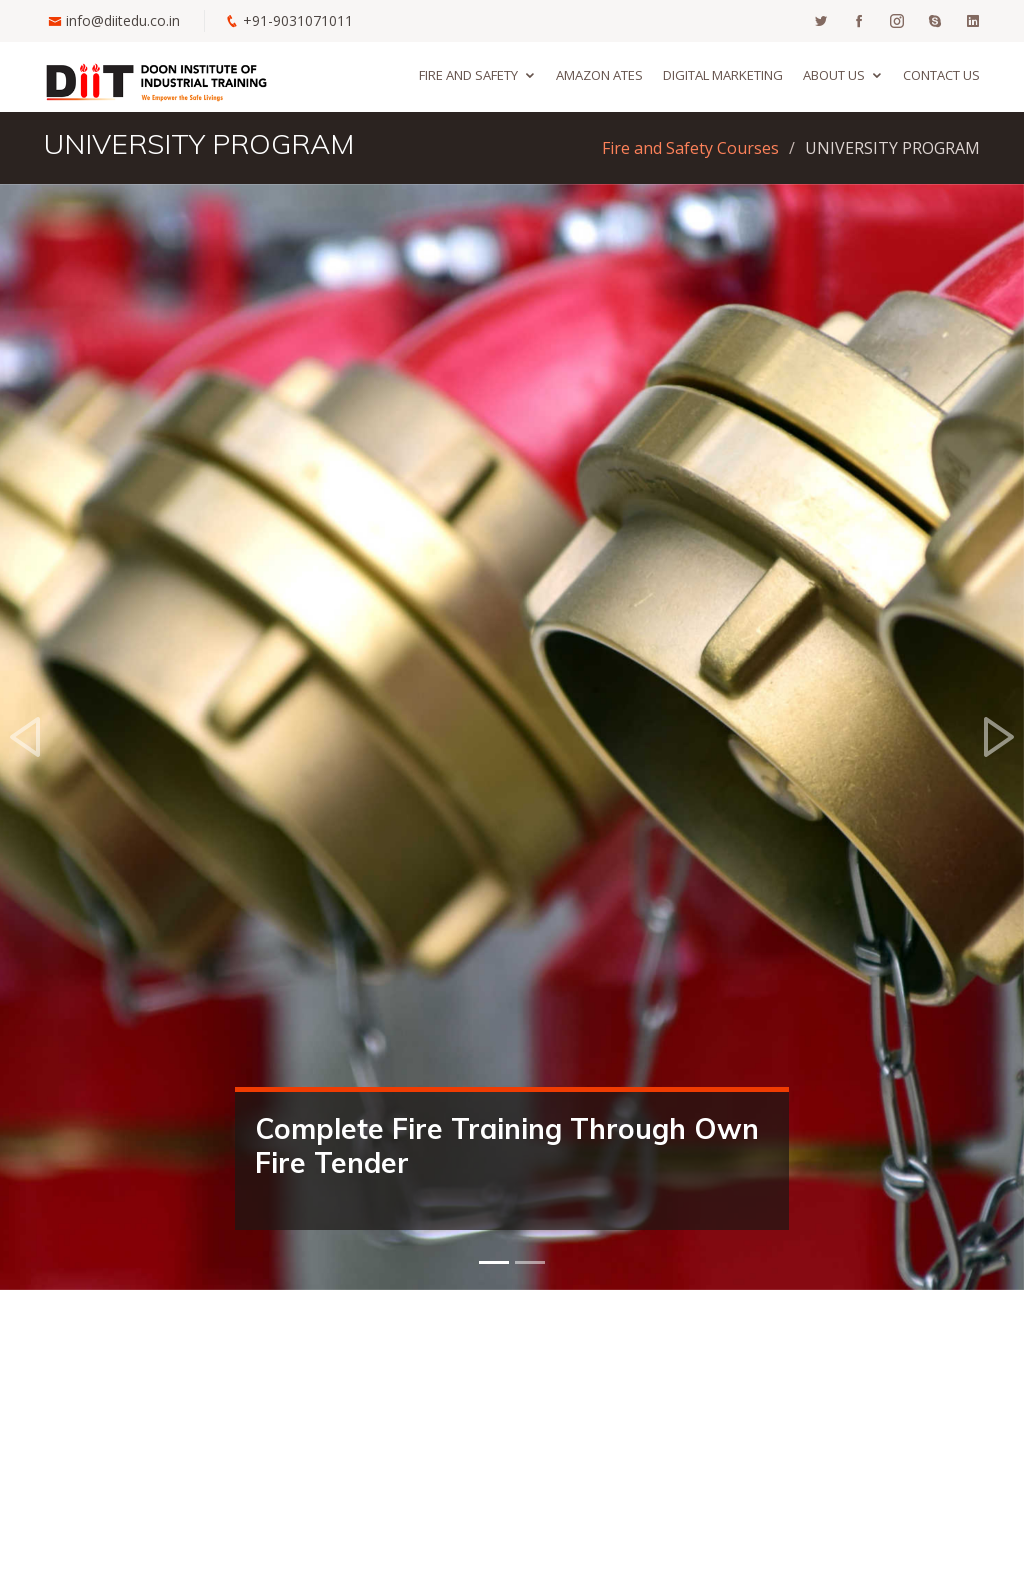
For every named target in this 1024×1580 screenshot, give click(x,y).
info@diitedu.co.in (123, 20)
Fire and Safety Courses (690, 148)
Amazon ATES (599, 75)
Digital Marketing (723, 75)
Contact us (941, 75)
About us (834, 75)
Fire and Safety (468, 75)
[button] (25, 737)
